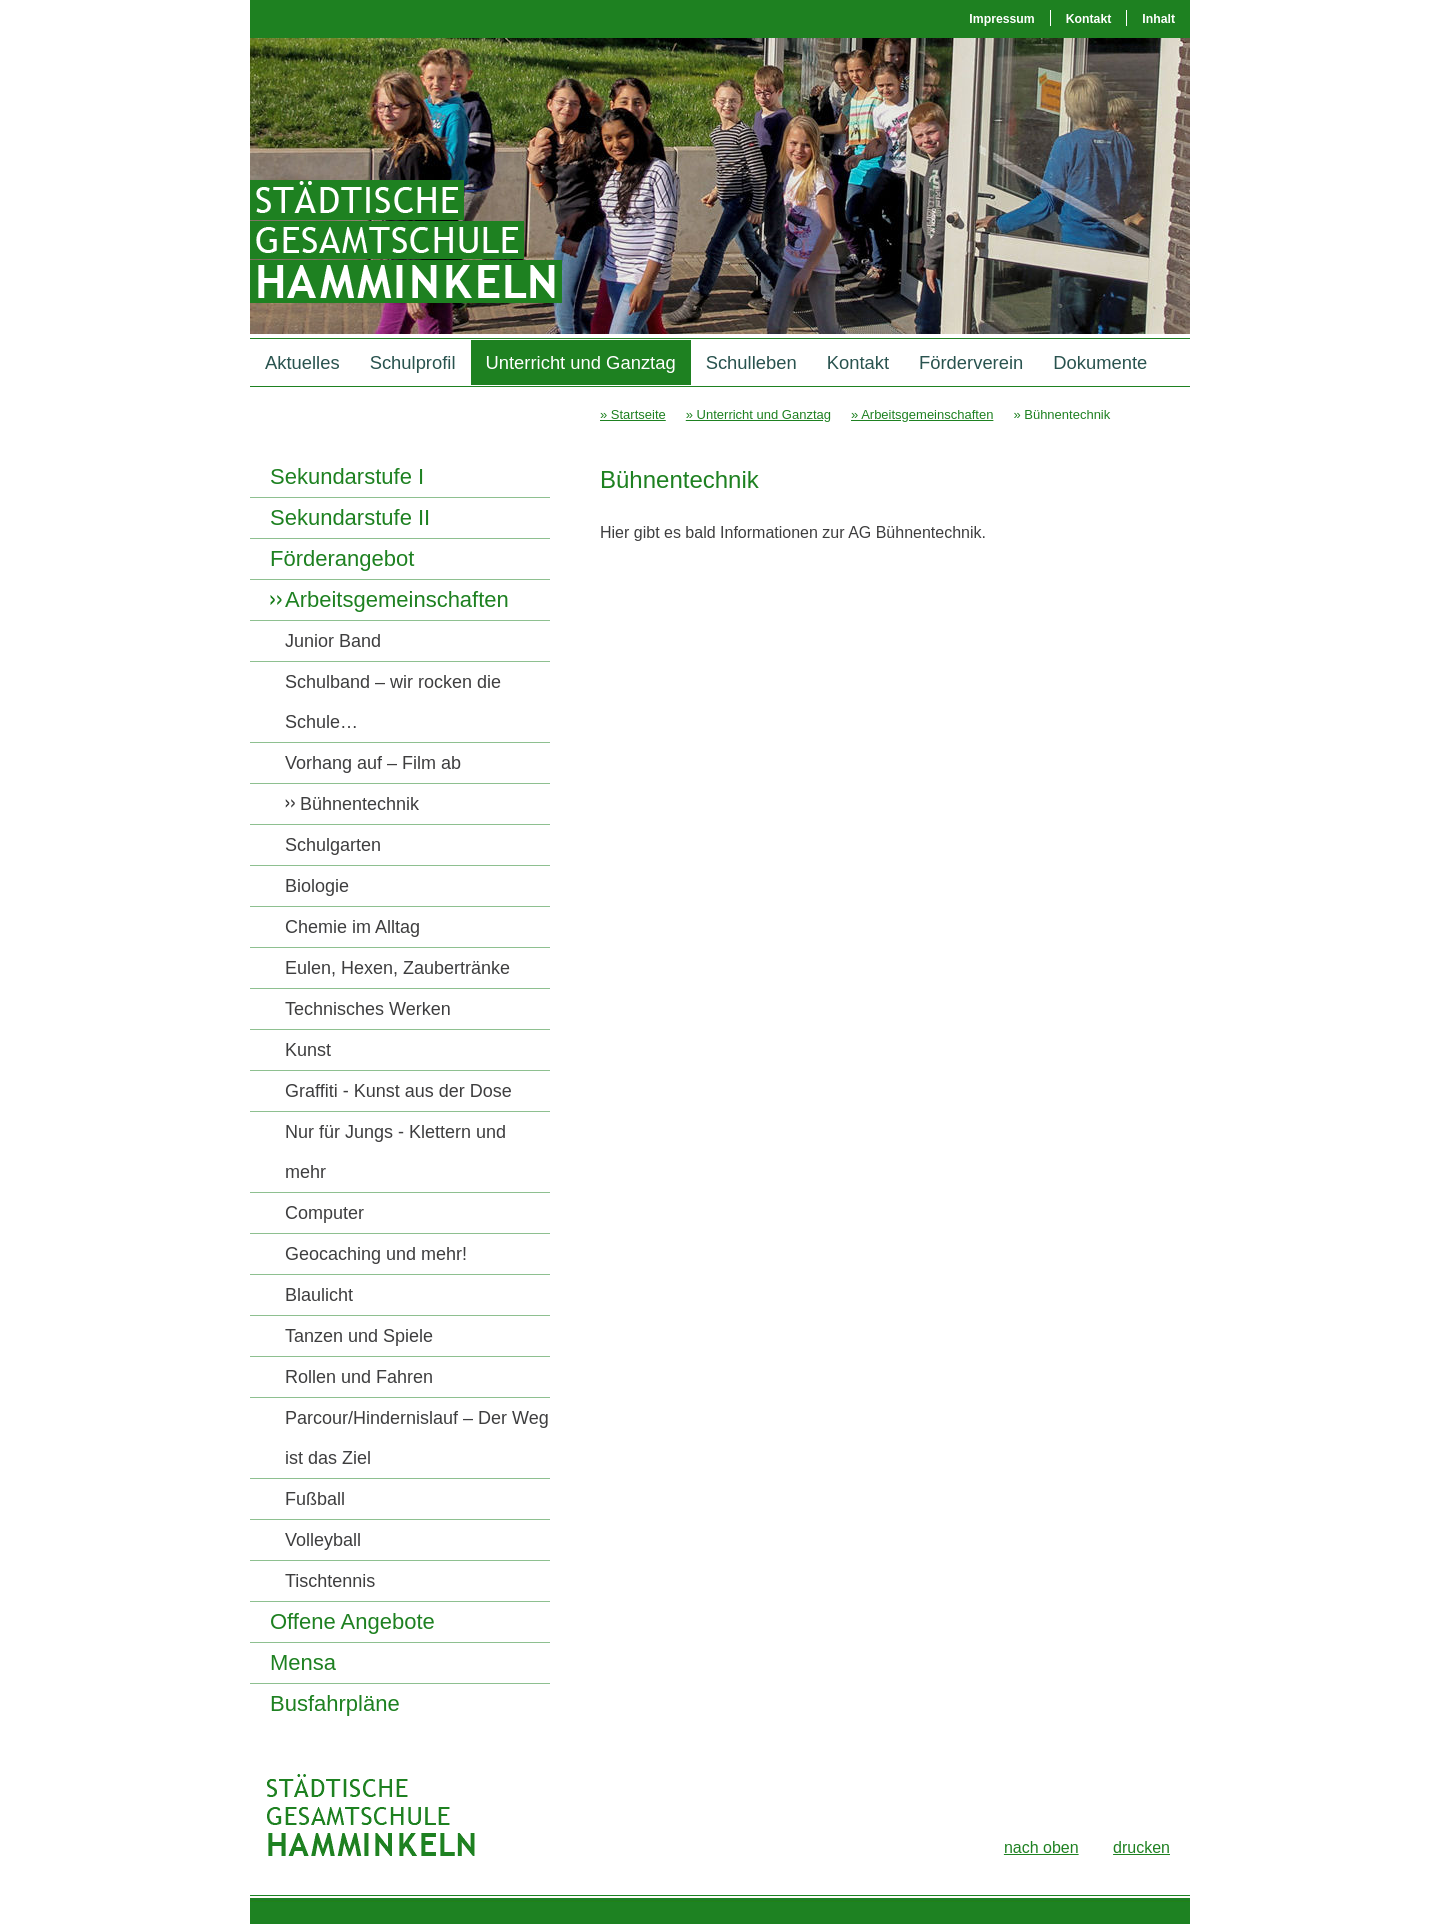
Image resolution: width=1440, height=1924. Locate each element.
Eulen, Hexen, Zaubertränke (397, 968)
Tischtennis (330, 1581)
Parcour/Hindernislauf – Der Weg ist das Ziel (417, 1438)
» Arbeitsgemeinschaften (922, 414)
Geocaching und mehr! (376, 1254)
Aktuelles (302, 362)
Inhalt (1158, 19)
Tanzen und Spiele (359, 1336)
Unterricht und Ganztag (581, 362)
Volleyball (323, 1540)
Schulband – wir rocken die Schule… (393, 702)
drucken (1141, 1847)
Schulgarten (333, 845)
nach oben (1041, 1847)
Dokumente (1100, 362)
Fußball (315, 1499)
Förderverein (971, 362)
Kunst (308, 1050)
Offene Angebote (352, 1621)
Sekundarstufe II (350, 517)
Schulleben (751, 362)
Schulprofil (413, 362)
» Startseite (633, 414)
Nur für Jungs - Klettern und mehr (395, 1152)
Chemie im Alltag (352, 927)
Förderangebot (342, 558)
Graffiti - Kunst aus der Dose (398, 1091)
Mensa (303, 1662)
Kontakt (1089, 19)
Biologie (317, 886)
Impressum (1001, 19)
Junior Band (333, 641)
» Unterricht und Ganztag (758, 414)
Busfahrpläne (335, 1703)
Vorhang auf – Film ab (373, 763)
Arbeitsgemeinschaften (397, 599)
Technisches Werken (368, 1009)
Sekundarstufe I (347, 476)
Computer (324, 1213)
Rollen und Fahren (359, 1377)
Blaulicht (319, 1295)
